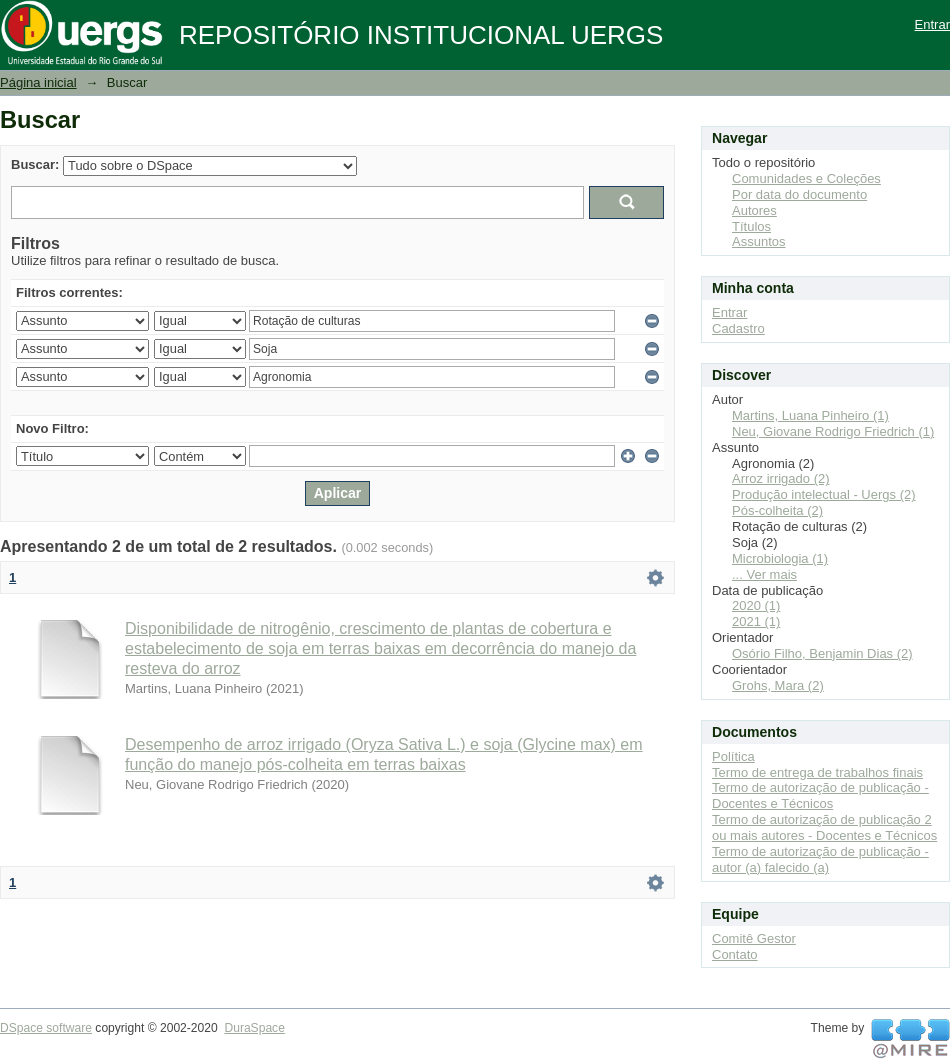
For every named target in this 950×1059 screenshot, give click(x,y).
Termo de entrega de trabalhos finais (817, 772)
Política (733, 756)
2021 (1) (756, 621)
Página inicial (38, 82)
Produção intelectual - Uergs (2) (824, 494)
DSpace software (46, 1028)
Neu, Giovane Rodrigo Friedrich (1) (833, 431)
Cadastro (738, 328)
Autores (754, 210)
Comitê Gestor (754, 938)
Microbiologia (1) (780, 558)
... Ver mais (764, 574)
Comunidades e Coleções (806, 178)
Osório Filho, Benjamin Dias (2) (822, 653)
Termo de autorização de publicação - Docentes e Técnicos (820, 795)
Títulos (751, 226)
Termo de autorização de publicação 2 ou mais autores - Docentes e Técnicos (824, 827)
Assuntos (758, 241)
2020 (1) (756, 605)
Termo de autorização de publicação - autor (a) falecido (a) (820, 859)
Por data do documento (799, 194)
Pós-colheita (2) (777, 510)
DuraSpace (254, 1028)
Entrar (932, 24)
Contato (735, 954)
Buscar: (35, 164)
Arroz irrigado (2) (781, 478)
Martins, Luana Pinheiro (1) (810, 415)
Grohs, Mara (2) (778, 685)
